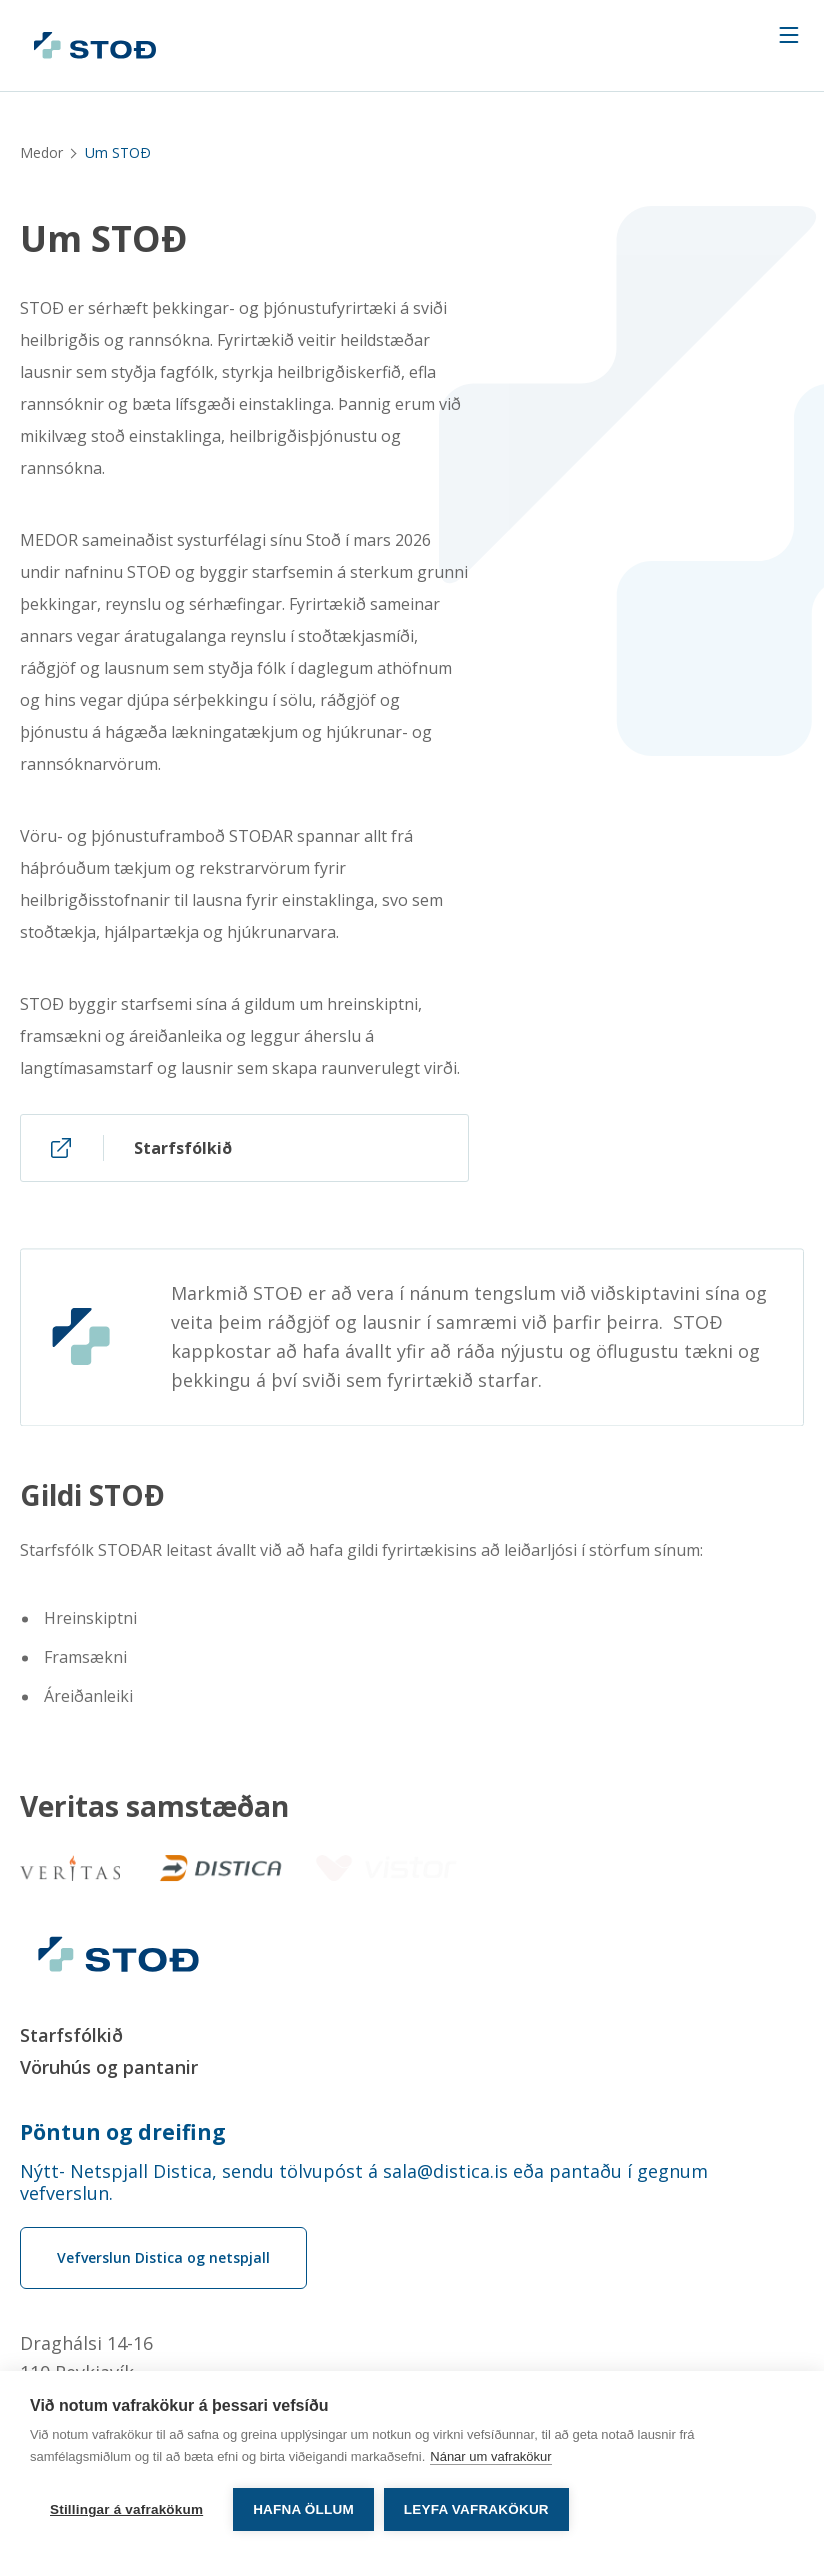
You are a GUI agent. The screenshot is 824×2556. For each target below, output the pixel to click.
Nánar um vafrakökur (490, 2456)
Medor (41, 152)
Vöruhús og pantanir (109, 2067)
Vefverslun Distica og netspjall (163, 2257)
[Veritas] (70, 1868)
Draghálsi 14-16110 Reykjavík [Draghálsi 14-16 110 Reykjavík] (86, 2357)
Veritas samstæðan (154, 1807)
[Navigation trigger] (789, 35)
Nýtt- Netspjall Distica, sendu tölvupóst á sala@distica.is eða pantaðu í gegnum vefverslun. (364, 2182)
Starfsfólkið (71, 2035)
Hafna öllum (303, 2509)
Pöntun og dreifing (123, 2132)
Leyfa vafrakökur (476, 2509)
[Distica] (215, 1868)
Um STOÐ (104, 239)
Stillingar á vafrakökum (126, 2509)
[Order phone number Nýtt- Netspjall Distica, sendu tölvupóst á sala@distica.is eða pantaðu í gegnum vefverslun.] (412, 2182)
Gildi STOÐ (92, 1502)
